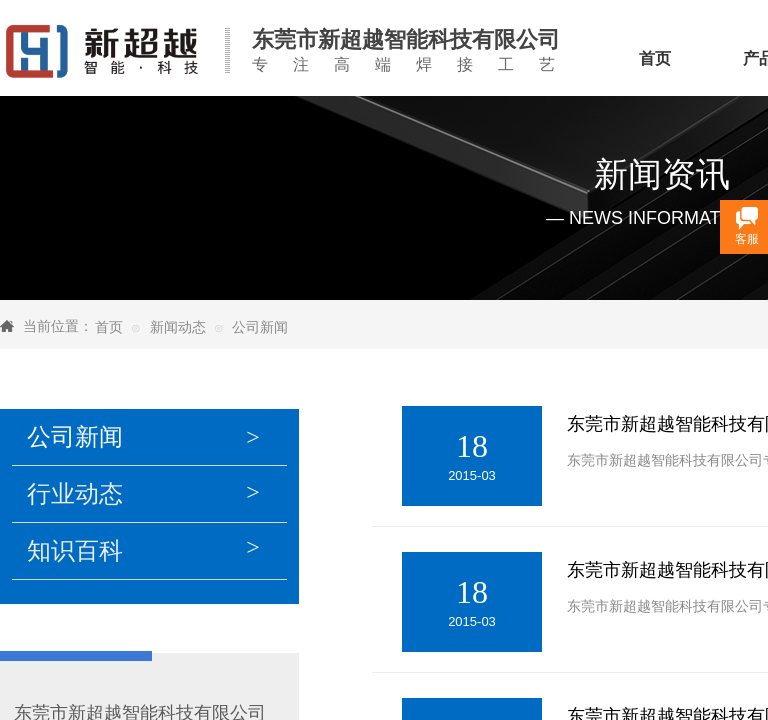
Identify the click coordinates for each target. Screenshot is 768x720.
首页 (109, 327)
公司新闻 (260, 327)
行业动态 (75, 494)
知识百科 (75, 551)
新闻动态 (178, 327)
